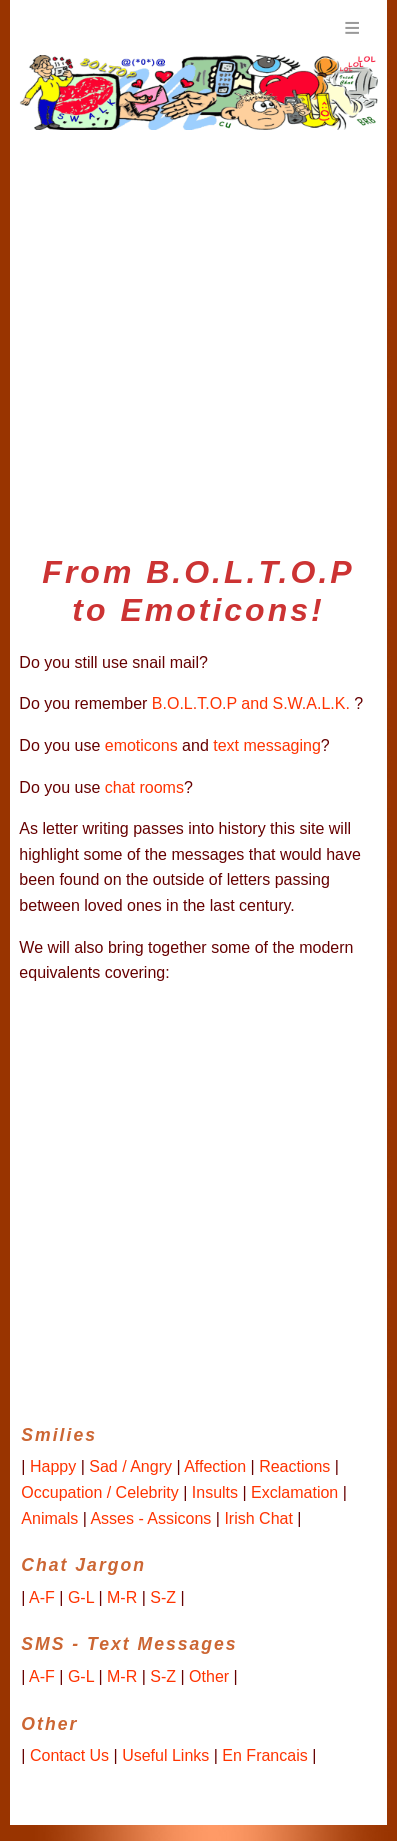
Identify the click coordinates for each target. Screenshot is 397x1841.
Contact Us (69, 1755)
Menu (352, 27)
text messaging (267, 745)
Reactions (294, 1466)
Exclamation (294, 1492)
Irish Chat (258, 1518)
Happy (53, 1466)
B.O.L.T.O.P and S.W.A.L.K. (251, 703)
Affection (215, 1466)
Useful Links (165, 1755)
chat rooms (144, 787)
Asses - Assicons (150, 1518)
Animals (49, 1518)
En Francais (264, 1755)
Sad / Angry (130, 1466)
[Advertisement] (198, 334)
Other (209, 1676)
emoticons (141, 745)
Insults (215, 1492)
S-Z (163, 1597)
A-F (42, 1597)
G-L (81, 1597)
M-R (122, 1597)
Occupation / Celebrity (99, 1492)
